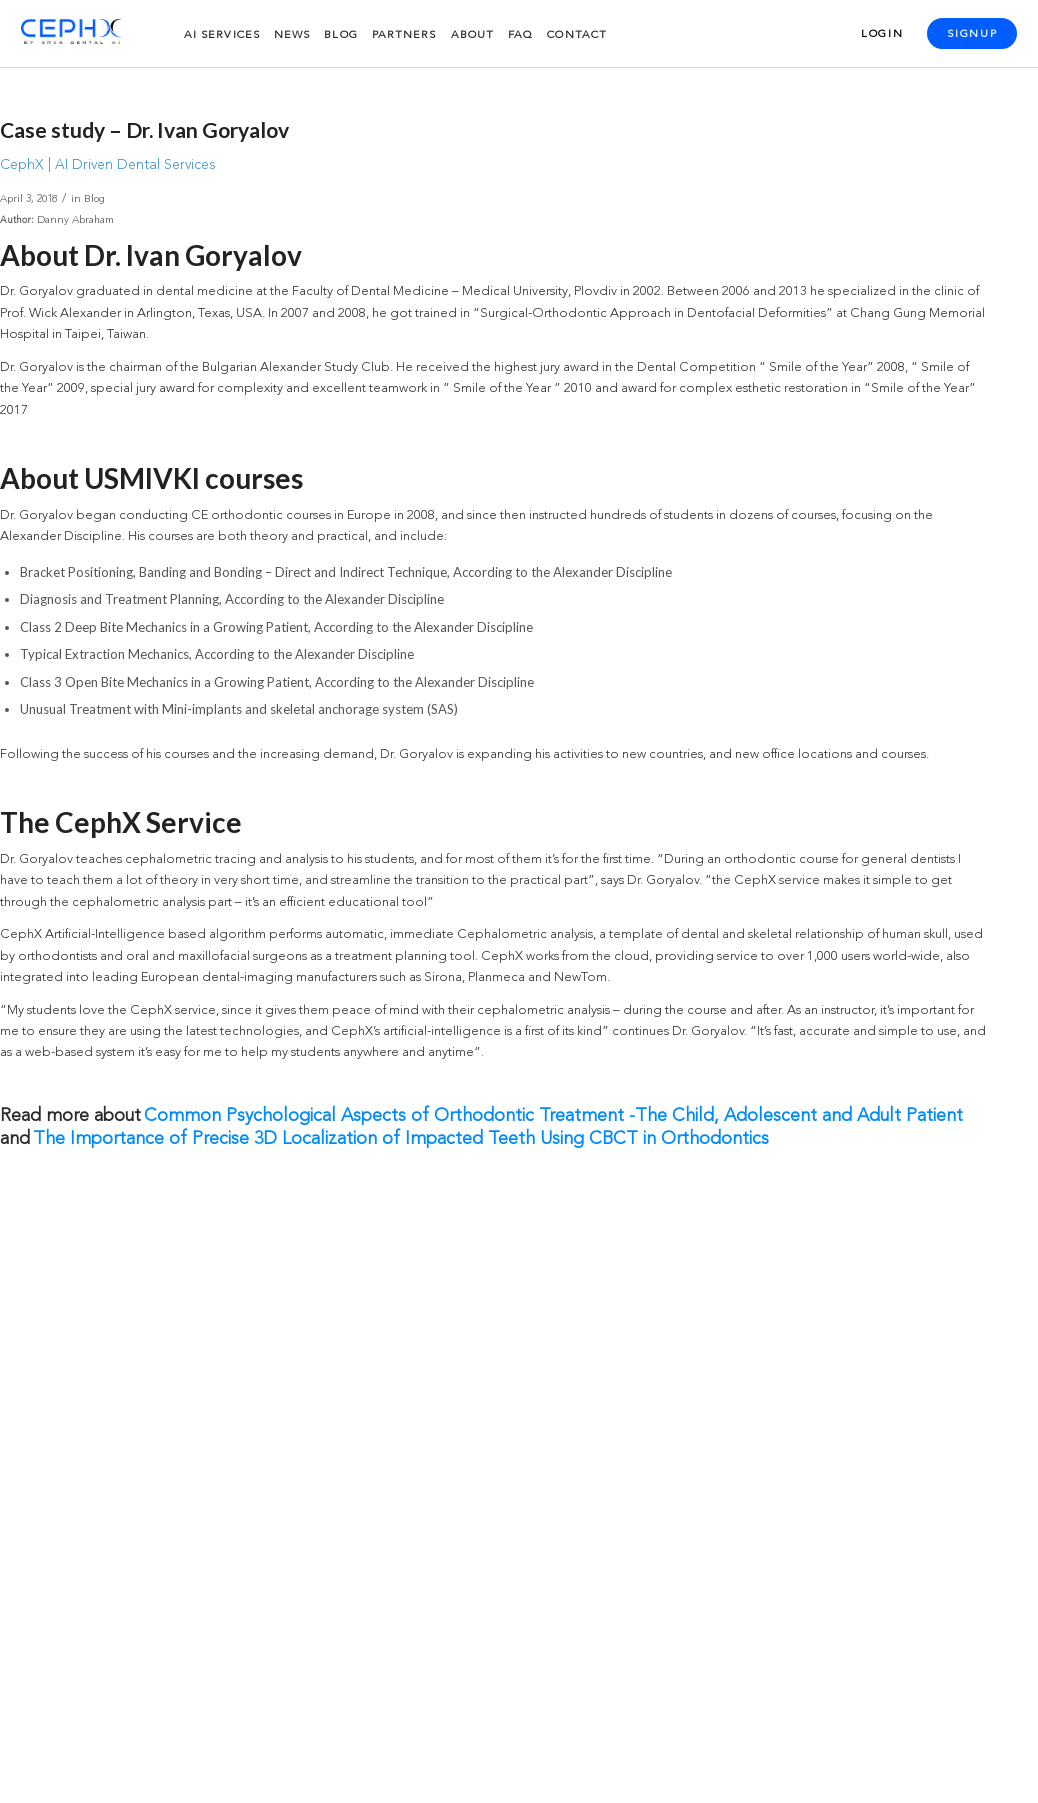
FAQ (520, 35)
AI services (222, 35)
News (292, 35)
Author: (17, 220)
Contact (577, 35)
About (473, 35)
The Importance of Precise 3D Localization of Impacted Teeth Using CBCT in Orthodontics (401, 1139)
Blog (340, 35)
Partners (404, 35)
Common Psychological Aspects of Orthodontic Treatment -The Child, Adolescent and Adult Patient (553, 1116)
